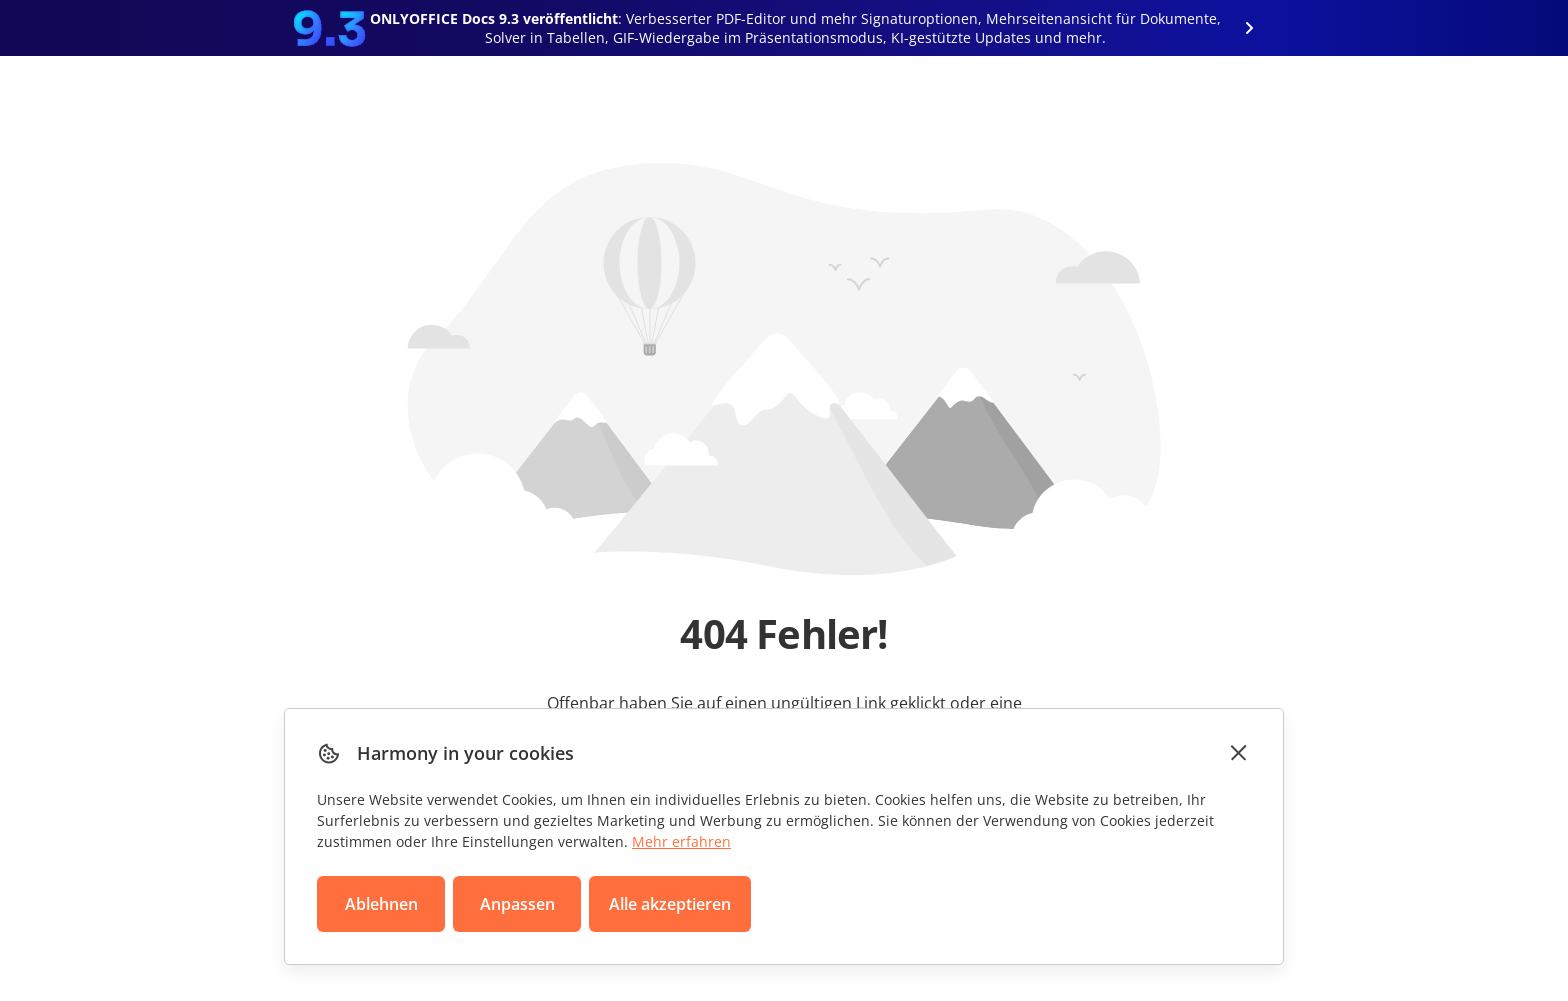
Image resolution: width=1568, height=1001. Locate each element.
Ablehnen (381, 904)
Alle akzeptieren (670, 904)
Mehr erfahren (681, 841)
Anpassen (517, 904)
